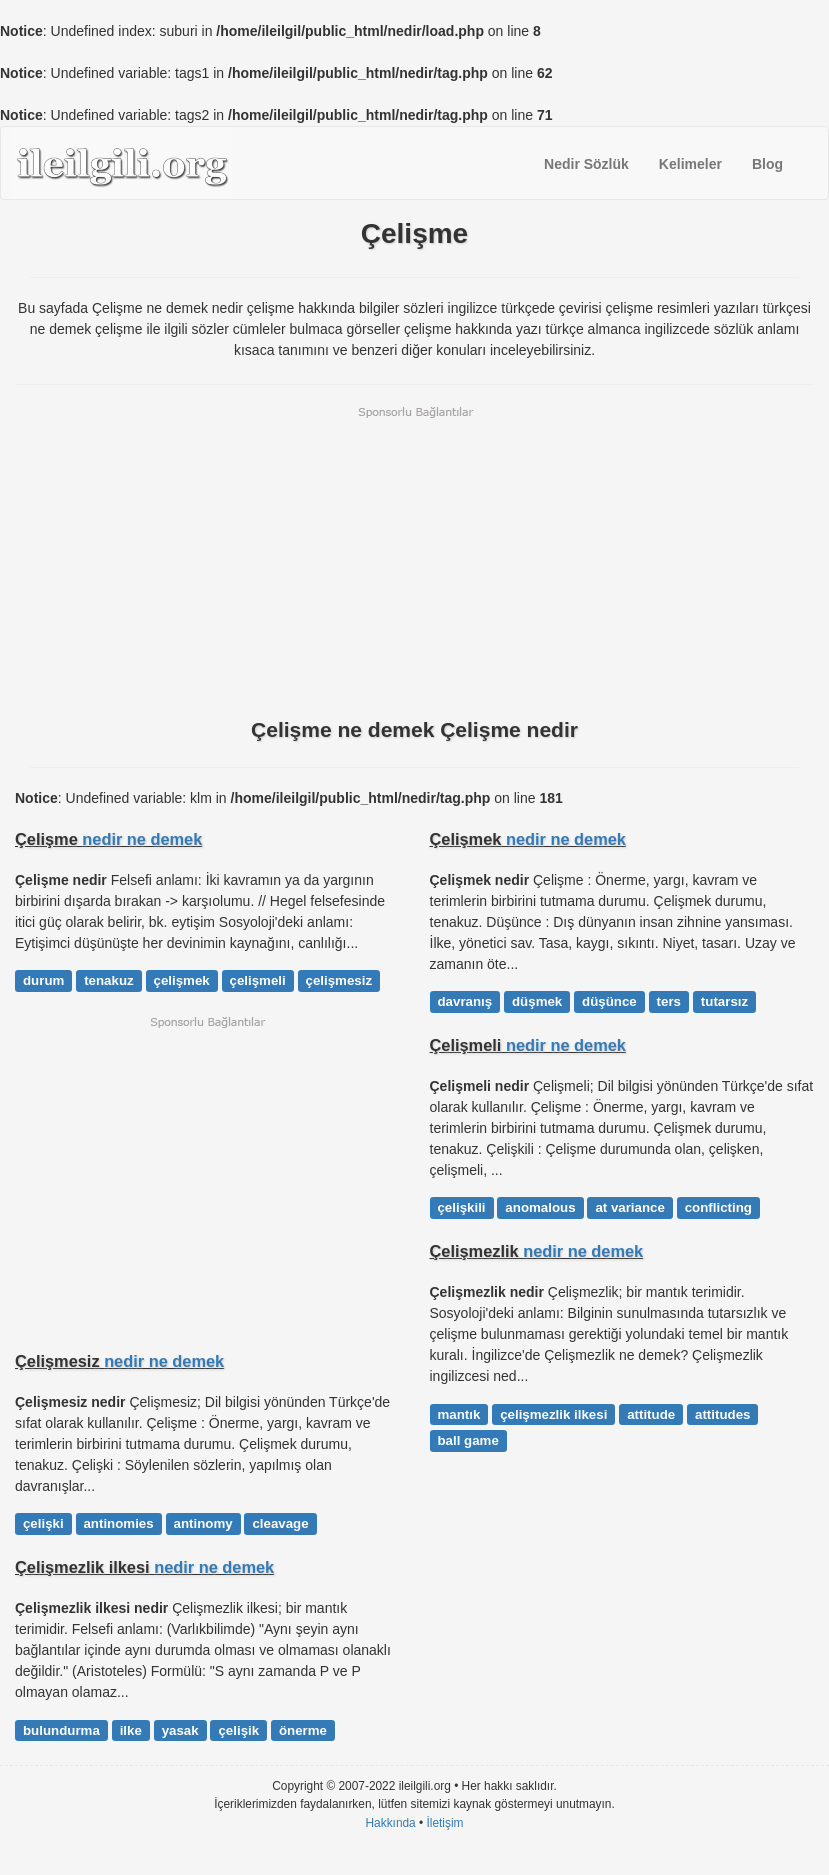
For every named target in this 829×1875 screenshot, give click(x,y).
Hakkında (390, 1823)
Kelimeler (690, 164)
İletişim (445, 1823)
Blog (767, 164)
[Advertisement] (414, 560)
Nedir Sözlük (586, 164)
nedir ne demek (142, 839)
